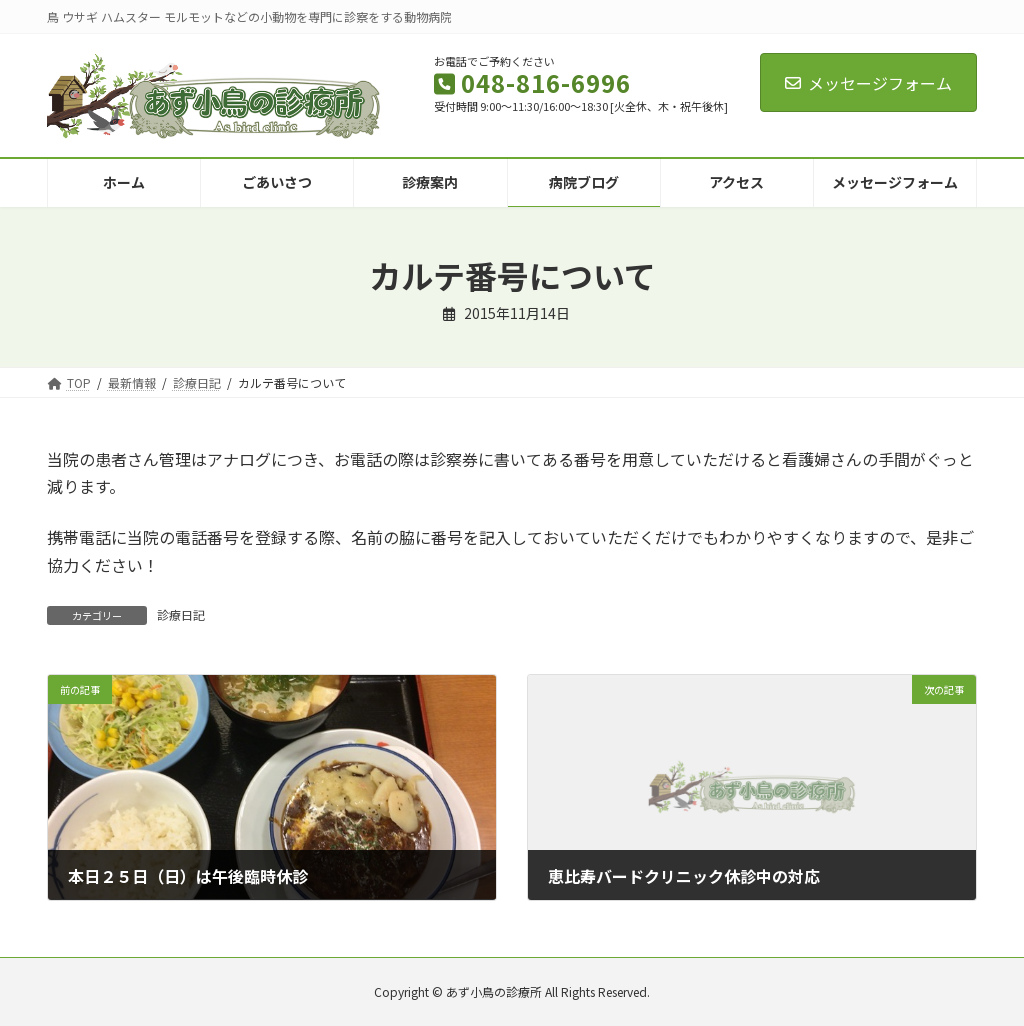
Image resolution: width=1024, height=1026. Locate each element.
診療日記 (181, 614)
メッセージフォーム (868, 83)
